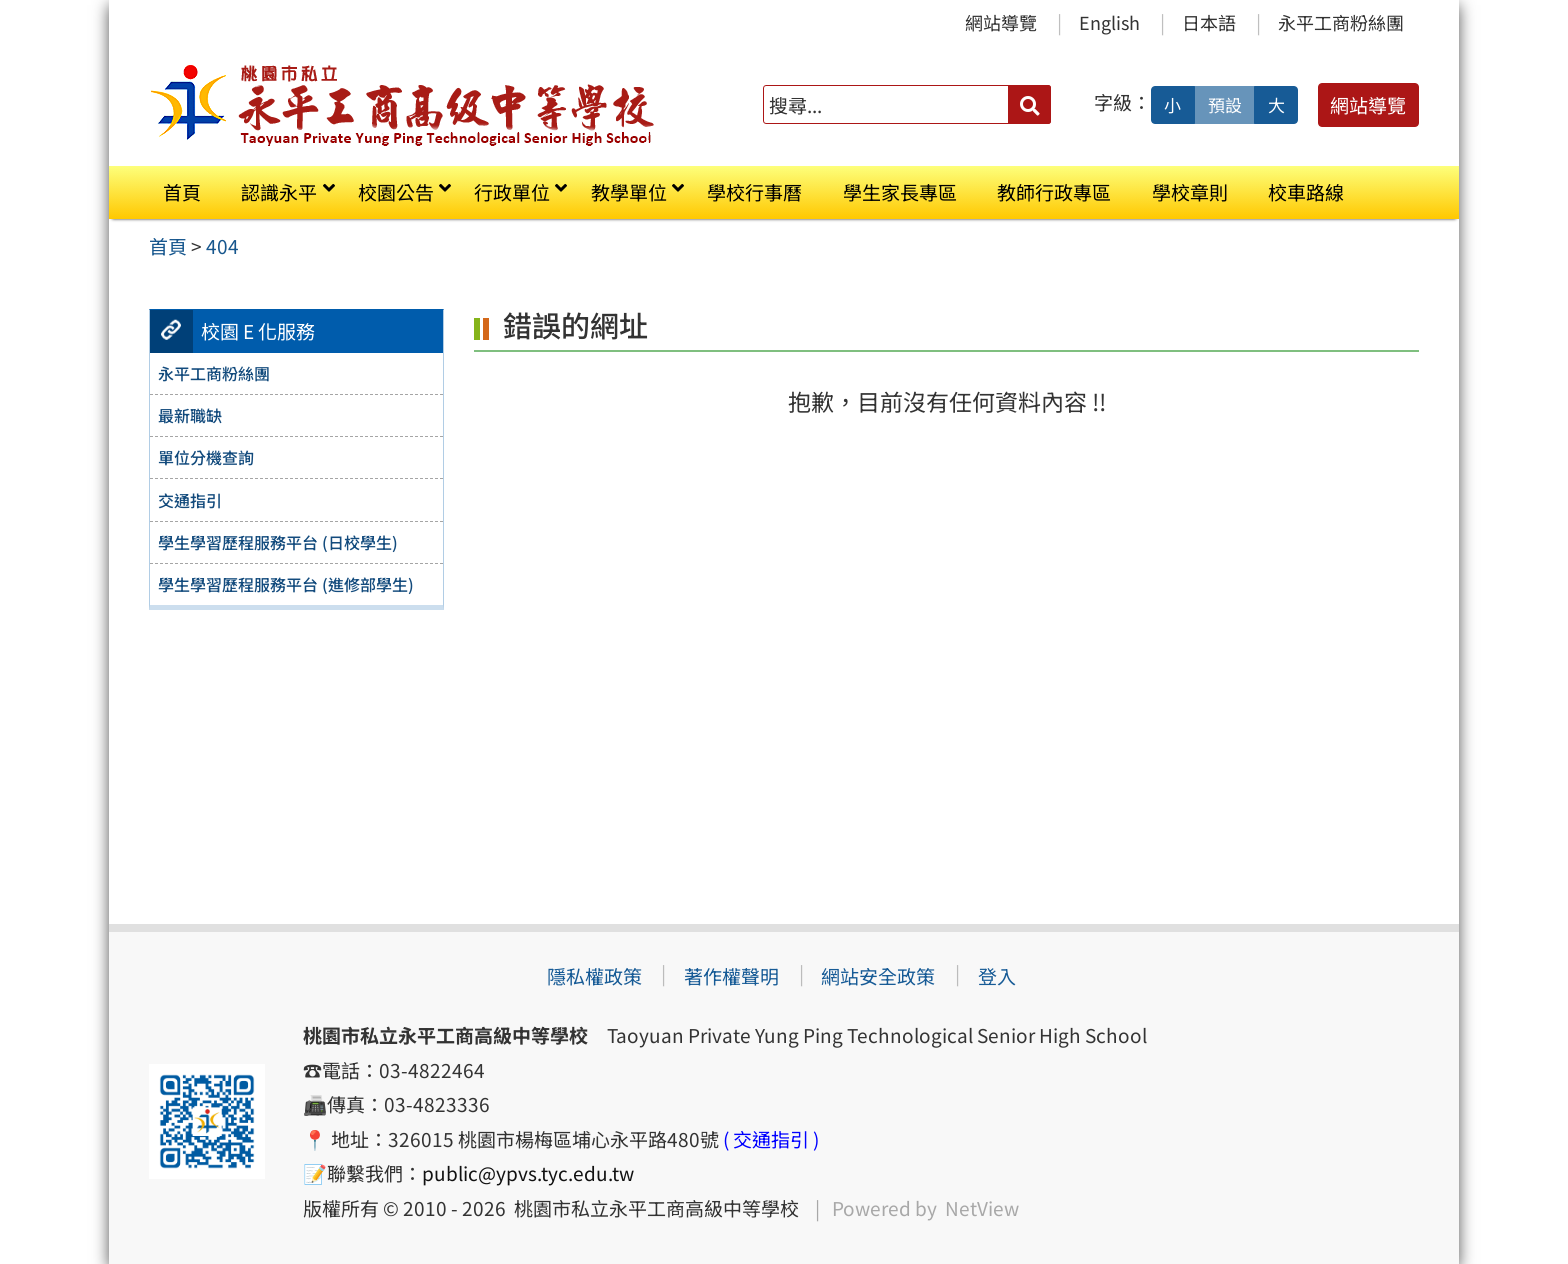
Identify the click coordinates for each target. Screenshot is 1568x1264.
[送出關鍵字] (1029, 104)
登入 (997, 976)
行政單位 (512, 192)
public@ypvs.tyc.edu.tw (528, 1173)
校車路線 (1306, 192)
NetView (982, 1208)
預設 (1225, 105)
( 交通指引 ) (771, 1139)
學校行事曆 (754, 192)
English (1109, 22)
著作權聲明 (731, 976)
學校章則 (1190, 192)
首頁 (182, 192)
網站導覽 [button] (1368, 105)
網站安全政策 (878, 976)
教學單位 (629, 192)
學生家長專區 (900, 192)
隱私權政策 (594, 976)
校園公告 (396, 192)
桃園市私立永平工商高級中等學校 (652, 1208)
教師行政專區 (1054, 192)
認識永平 (279, 192)
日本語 (1209, 22)
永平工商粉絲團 (1341, 22)
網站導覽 (1001, 22)
